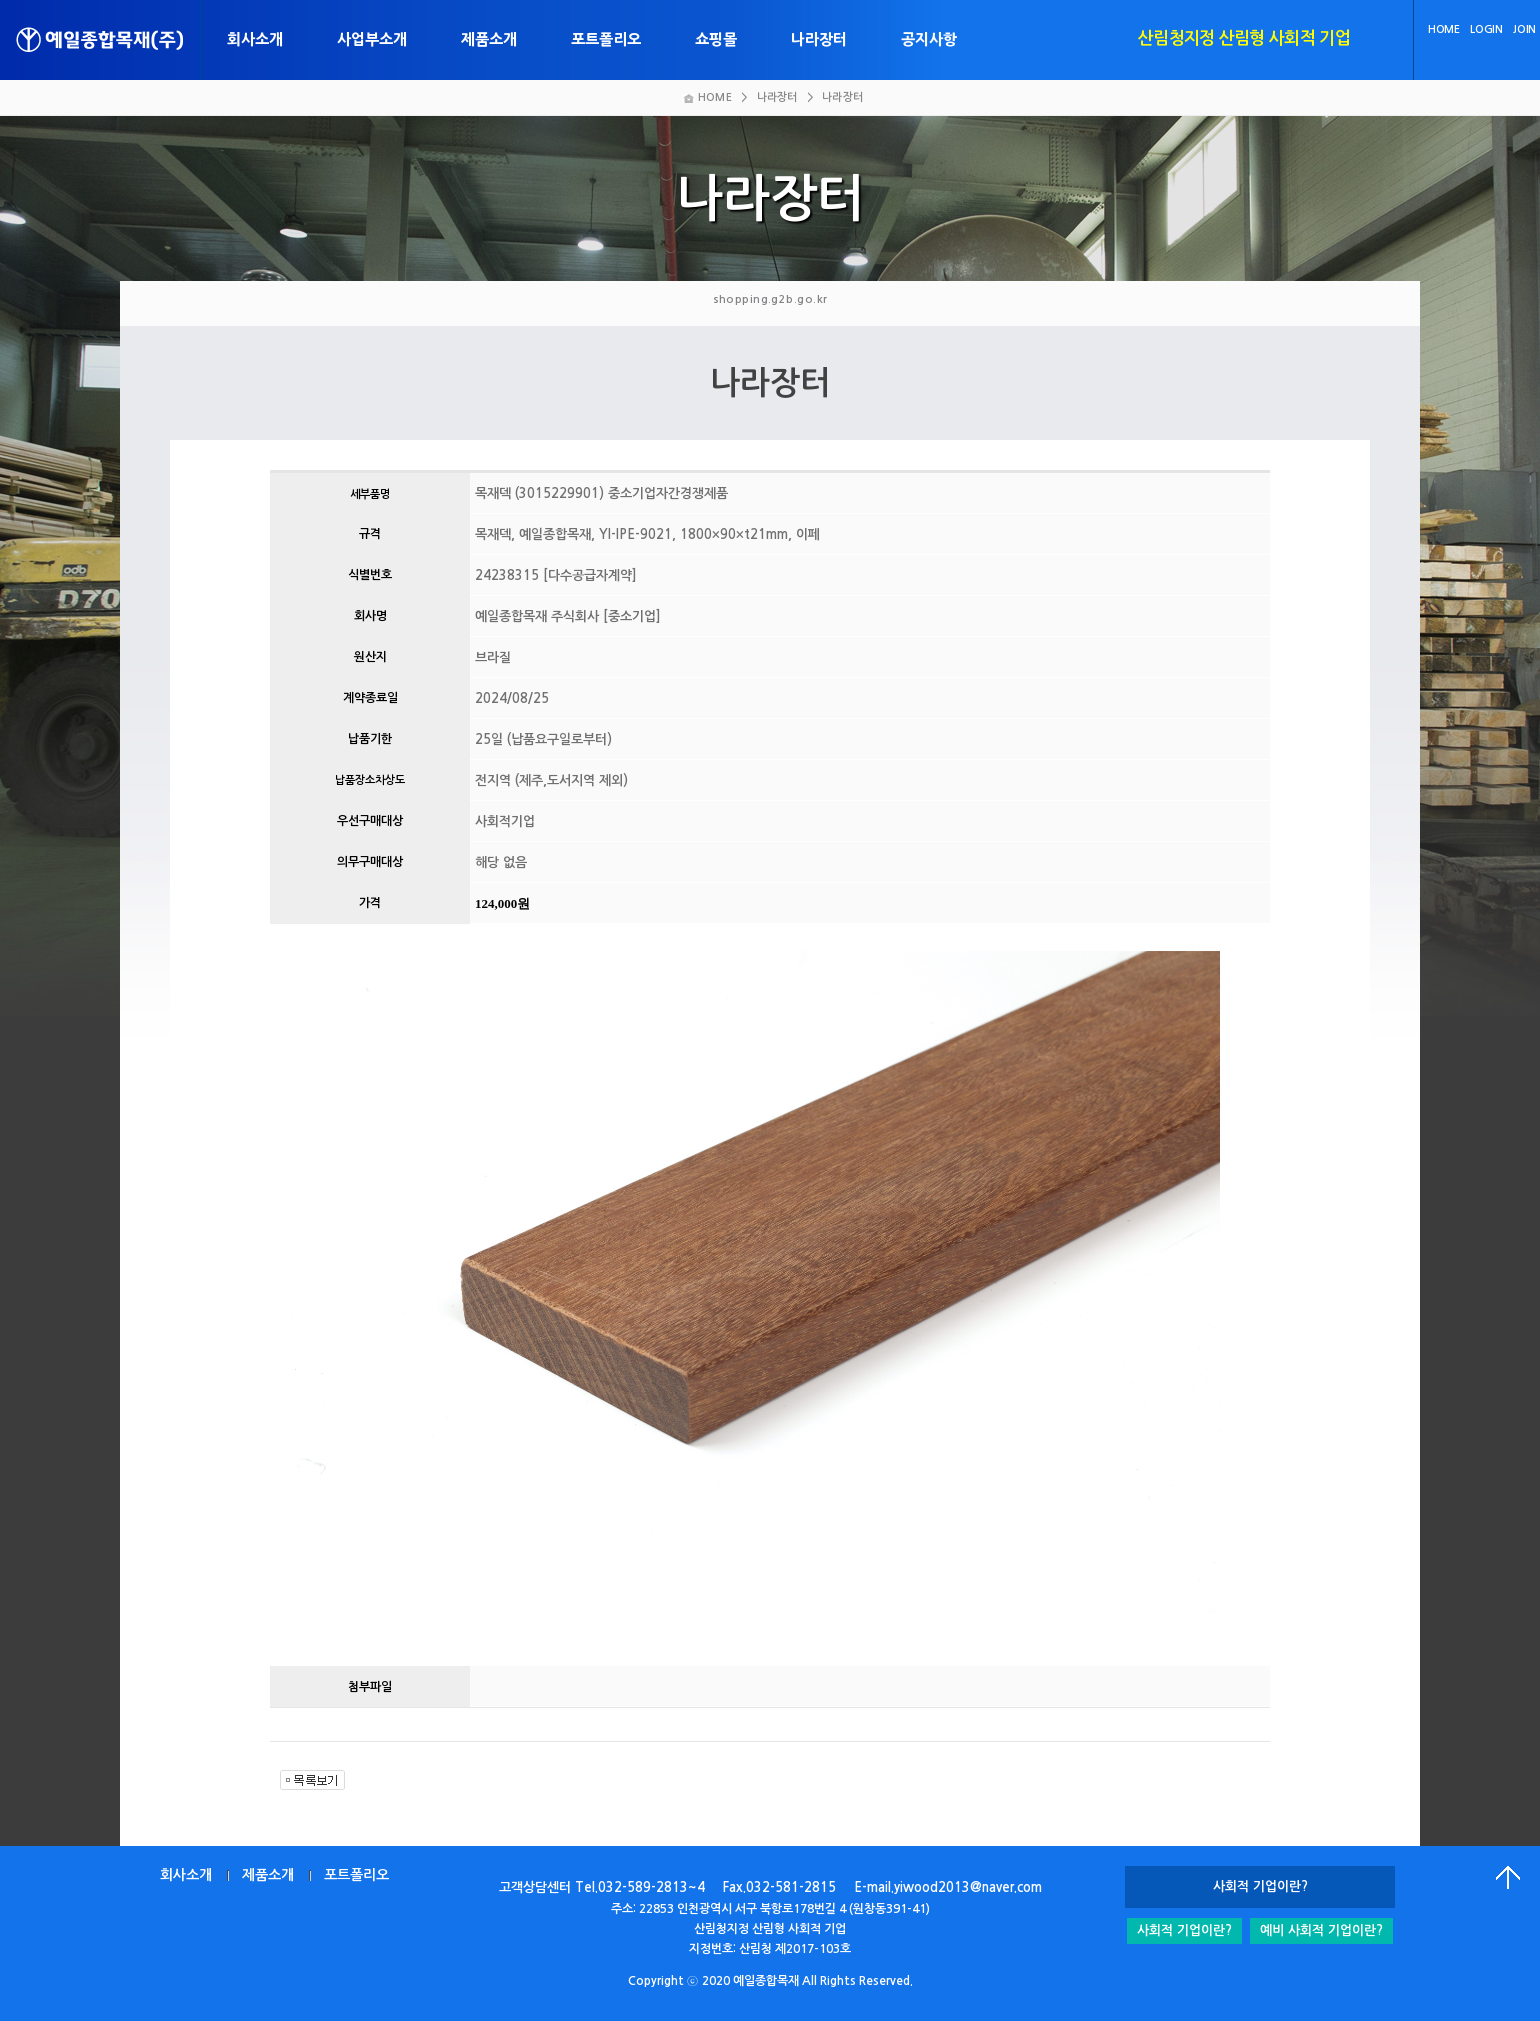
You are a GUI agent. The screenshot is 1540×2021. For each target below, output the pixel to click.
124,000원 (502, 903)
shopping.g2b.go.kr (770, 299)
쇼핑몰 (716, 39)
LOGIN (1486, 29)
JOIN (1524, 29)
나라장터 (819, 39)
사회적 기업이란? (1184, 1930)
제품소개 (489, 39)
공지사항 (929, 39)
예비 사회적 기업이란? (1321, 1930)
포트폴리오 (606, 39)
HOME (1444, 29)
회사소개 (255, 39)
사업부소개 (372, 39)
